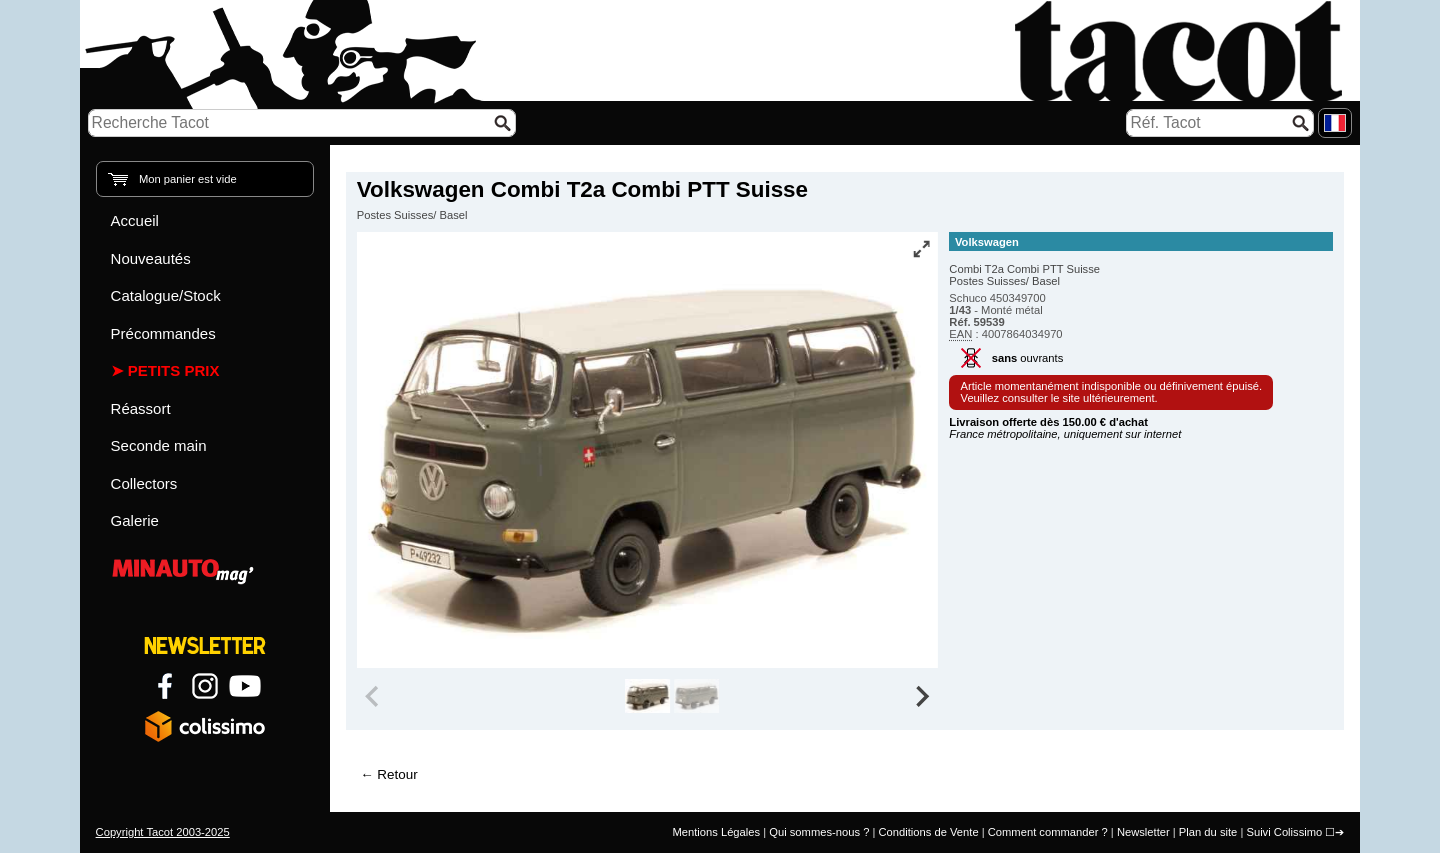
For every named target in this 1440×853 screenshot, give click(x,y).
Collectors (144, 483)
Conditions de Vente (928, 832)
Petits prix (174, 370)
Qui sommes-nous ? (819, 832)
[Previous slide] (374, 696)
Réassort (141, 408)
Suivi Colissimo (1284, 832)
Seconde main (159, 445)
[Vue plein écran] (921, 249)
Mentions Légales (716, 832)
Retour (397, 774)
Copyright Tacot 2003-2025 (163, 832)
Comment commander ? (1048, 832)
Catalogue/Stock (166, 295)
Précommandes (163, 333)
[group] (647, 696)
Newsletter (1143, 832)
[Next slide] (922, 696)
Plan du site (1208, 832)
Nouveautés (151, 258)
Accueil (135, 220)
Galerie (135, 520)
